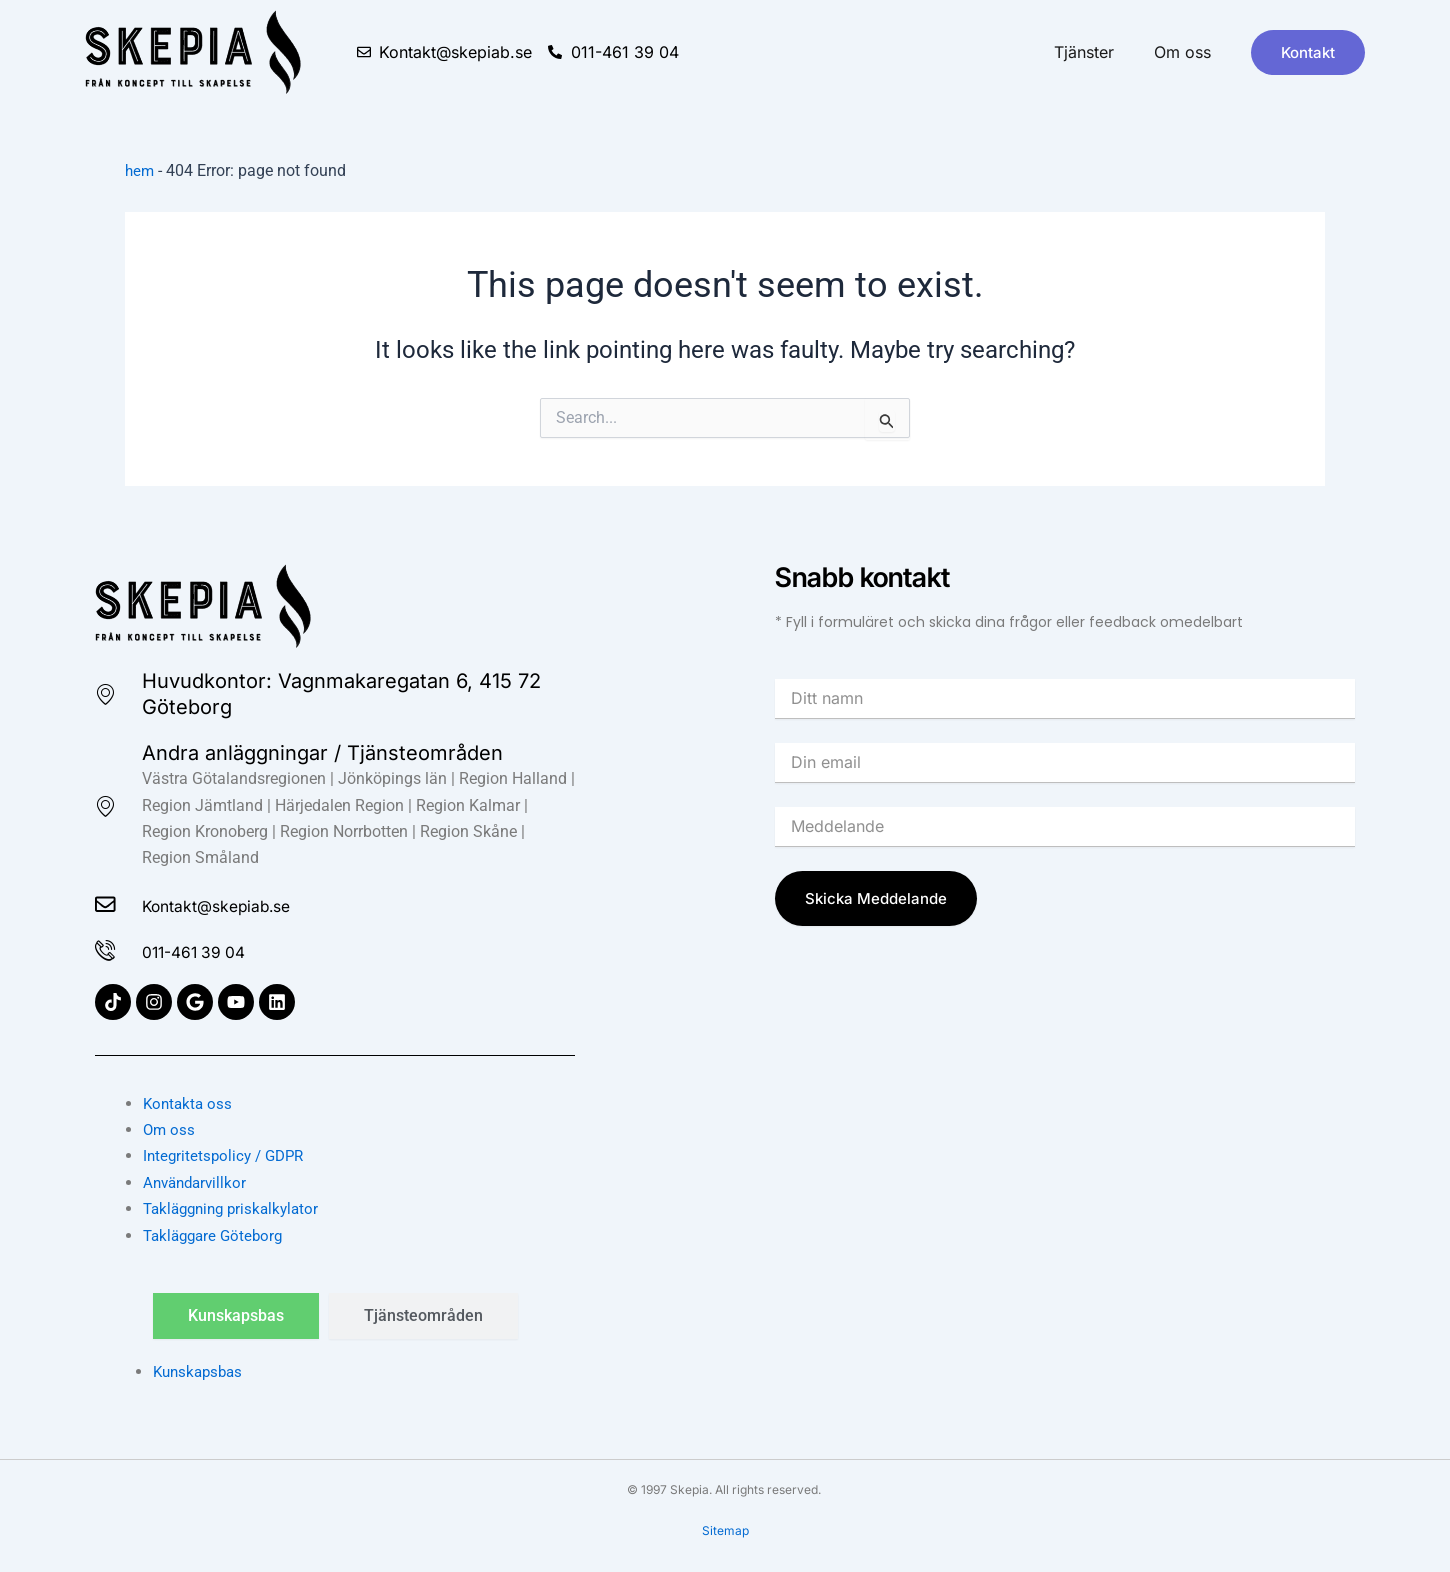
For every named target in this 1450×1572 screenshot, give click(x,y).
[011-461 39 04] (109, 950)
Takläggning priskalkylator (236, 1208)
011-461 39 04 (215, 950)
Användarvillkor (198, 1182)
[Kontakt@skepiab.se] (109, 902)
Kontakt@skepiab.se (246, 902)
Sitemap (725, 1530)
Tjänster (1084, 52)
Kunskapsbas (201, 1371)
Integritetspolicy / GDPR (227, 1155)
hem (140, 170)
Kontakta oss (189, 1103)
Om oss (1182, 52)
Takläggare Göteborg (217, 1235)
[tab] (236, 1316)
